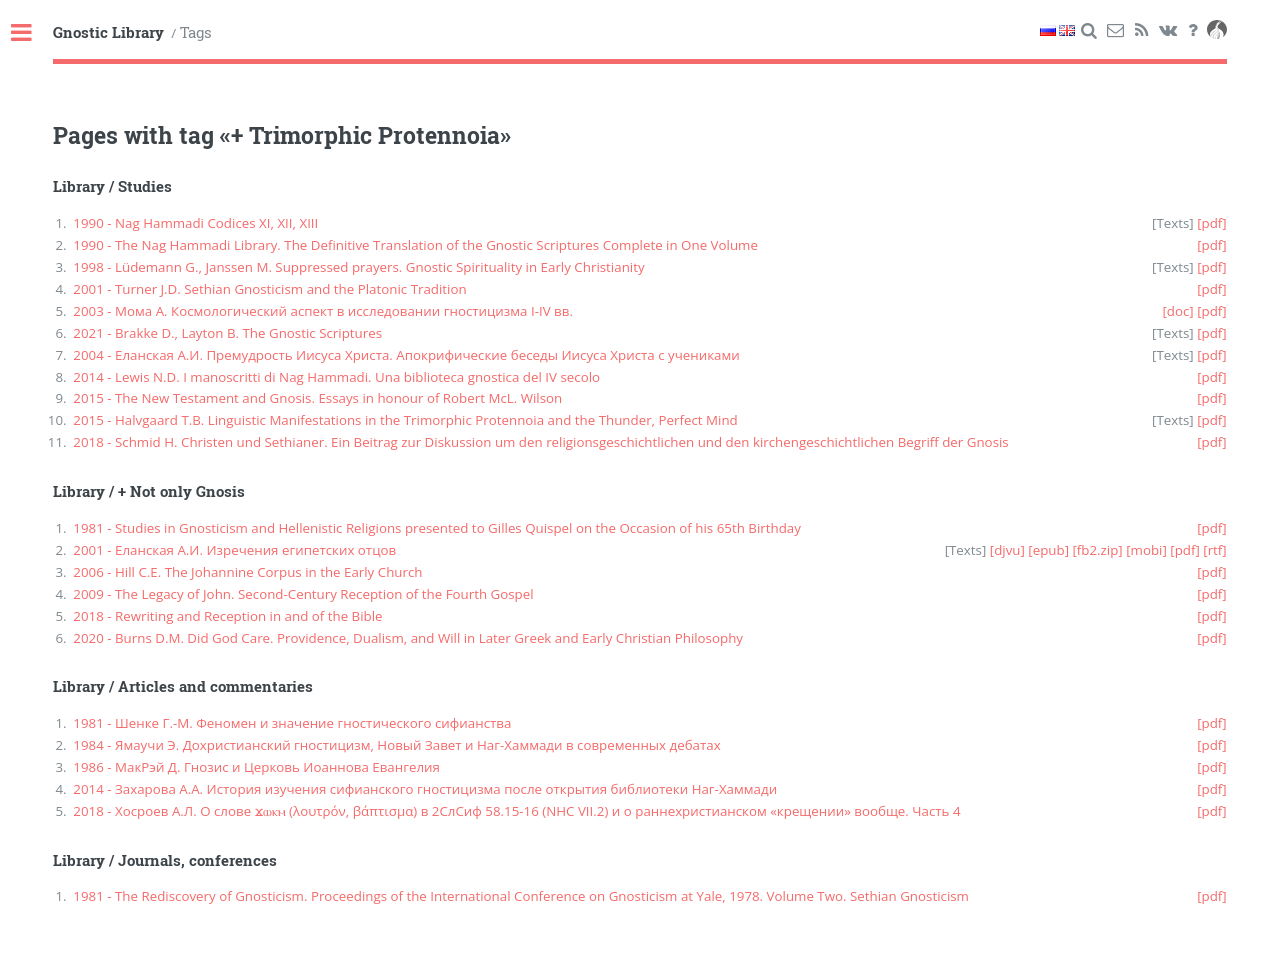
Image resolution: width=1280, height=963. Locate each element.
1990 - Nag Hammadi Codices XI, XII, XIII (195, 223)
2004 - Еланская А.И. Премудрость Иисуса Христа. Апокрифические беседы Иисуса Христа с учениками (406, 355)
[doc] (1177, 311)
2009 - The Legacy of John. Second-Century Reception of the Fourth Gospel (303, 594)
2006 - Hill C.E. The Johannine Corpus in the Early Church (247, 572)
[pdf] (1212, 223)
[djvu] (1007, 550)
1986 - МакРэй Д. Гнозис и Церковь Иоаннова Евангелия (256, 767)
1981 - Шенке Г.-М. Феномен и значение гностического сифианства (292, 723)
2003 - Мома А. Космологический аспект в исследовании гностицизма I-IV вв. (323, 311)
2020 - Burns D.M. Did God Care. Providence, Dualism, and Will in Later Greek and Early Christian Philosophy (408, 638)
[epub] (1048, 550)
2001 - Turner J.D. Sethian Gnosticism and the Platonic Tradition (269, 289)
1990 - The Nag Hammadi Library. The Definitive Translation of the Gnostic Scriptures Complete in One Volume (415, 245)
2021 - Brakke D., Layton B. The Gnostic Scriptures (227, 333)
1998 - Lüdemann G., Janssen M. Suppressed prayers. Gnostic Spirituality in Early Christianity (358, 267)
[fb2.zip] (1097, 550)
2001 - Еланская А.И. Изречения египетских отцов (234, 550)
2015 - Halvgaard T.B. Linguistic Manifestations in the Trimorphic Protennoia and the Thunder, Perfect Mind (405, 420)
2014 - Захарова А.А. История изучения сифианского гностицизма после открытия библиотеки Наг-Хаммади (425, 789)
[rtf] (1214, 550)
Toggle (32, 33)
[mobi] (1146, 550)
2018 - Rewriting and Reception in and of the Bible (227, 616)
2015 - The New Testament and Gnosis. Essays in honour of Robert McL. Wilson (317, 398)
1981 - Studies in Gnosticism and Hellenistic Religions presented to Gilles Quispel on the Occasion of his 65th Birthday (437, 528)
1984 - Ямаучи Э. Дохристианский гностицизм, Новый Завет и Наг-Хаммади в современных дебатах (396, 745)
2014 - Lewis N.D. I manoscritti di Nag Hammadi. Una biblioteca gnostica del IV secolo (336, 377)
